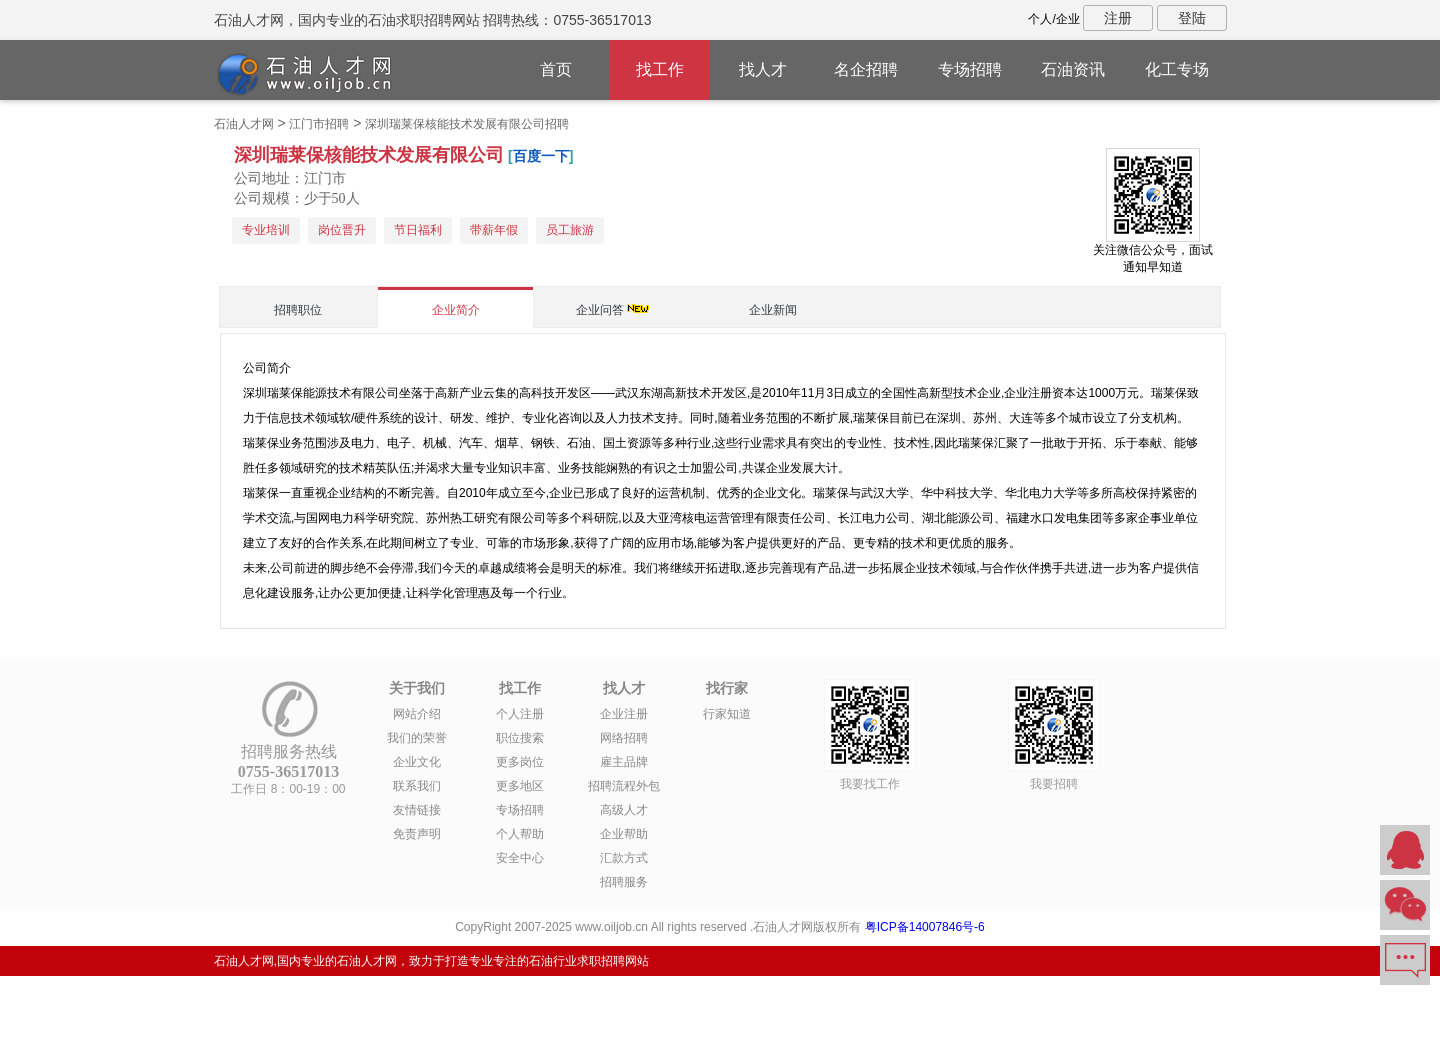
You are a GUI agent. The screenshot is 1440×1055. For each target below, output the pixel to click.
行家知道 (727, 714)
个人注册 (520, 714)
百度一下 (541, 156)
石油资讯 (1073, 69)
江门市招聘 (319, 124)
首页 (556, 69)
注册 (1118, 18)
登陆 (1192, 18)
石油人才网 (244, 124)
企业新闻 (773, 310)
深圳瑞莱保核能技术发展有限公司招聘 (467, 124)
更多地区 (520, 786)
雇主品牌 (624, 762)
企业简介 (456, 310)
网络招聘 (624, 738)
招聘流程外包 (624, 786)
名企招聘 (866, 69)
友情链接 (417, 810)
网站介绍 (417, 714)
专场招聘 (970, 69)
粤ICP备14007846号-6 (925, 927)
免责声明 (417, 834)
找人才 (763, 69)
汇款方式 (624, 858)
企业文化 (417, 762)
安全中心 (520, 858)
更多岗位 (520, 762)
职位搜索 (520, 738)
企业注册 (624, 714)
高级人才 (624, 810)
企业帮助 (624, 834)
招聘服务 (624, 882)
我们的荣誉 (417, 738)
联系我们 (417, 786)
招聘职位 (298, 310)
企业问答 (600, 310)
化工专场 (1177, 69)
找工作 (660, 69)
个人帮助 (520, 834)
